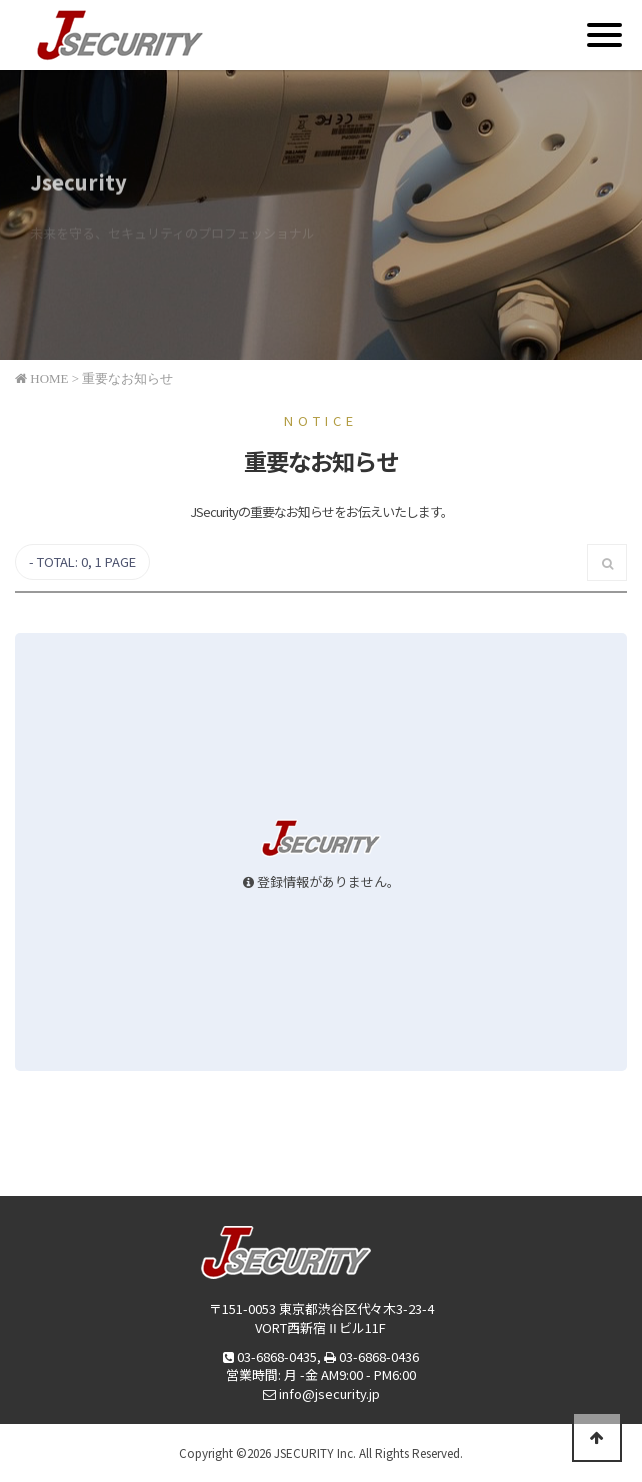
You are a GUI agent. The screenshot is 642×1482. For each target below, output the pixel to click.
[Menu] (604, 35)
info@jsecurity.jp (329, 1393)
